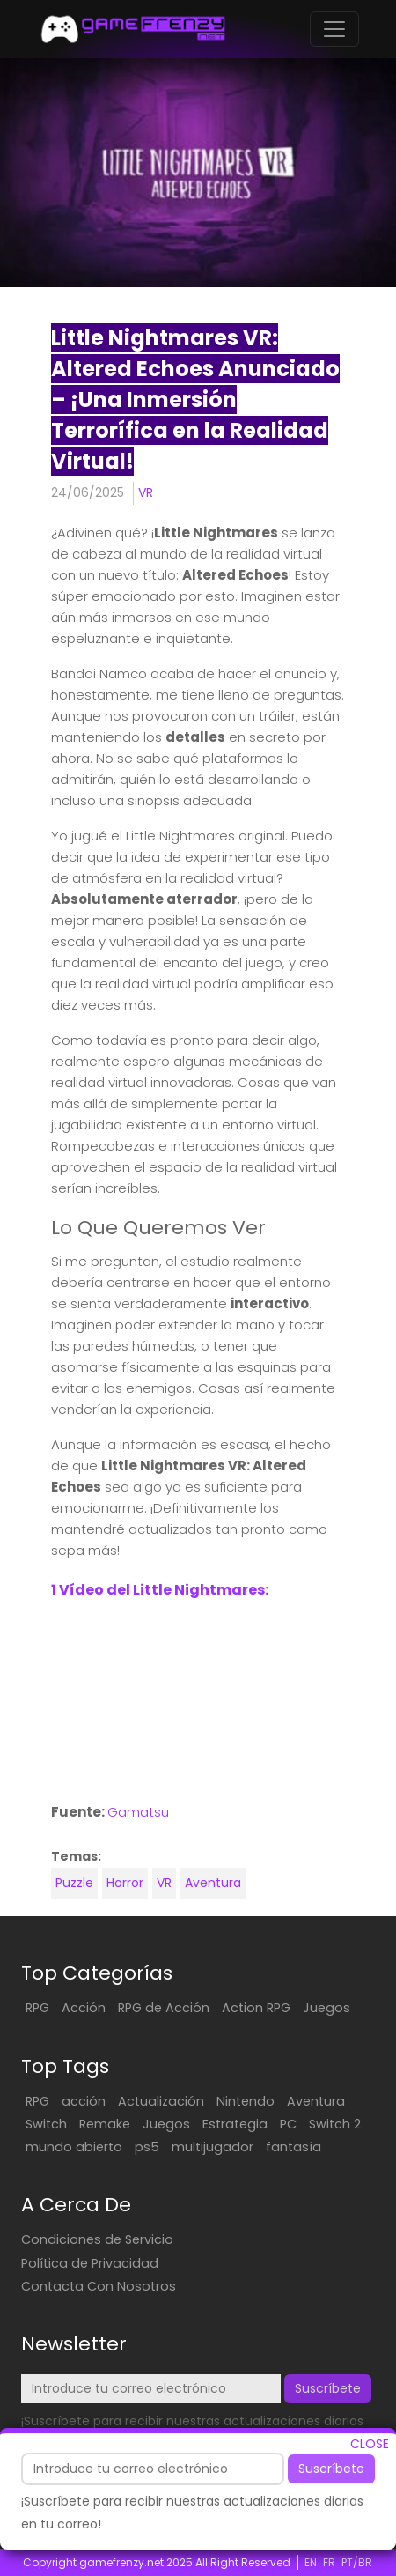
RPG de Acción (163, 2008)
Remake (104, 2124)
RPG (37, 2008)
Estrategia (235, 2124)
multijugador (212, 2147)
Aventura (213, 1882)
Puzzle (74, 1882)
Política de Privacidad (89, 2263)
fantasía (293, 2147)
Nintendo (245, 2101)
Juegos (326, 2008)
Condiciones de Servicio (97, 2239)
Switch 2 (335, 2124)
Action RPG (256, 2008)
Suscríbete (331, 2468)
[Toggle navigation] (334, 29)
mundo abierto (74, 2147)
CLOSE (369, 2444)
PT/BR (356, 2562)
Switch (46, 2124)
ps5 (147, 2147)
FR (329, 2562)
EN (310, 2562)
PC (288, 2124)
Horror (124, 1882)
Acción (84, 2008)
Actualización (161, 2101)
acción (84, 2101)
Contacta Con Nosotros (98, 2286)
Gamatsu (138, 1811)
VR (145, 492)
